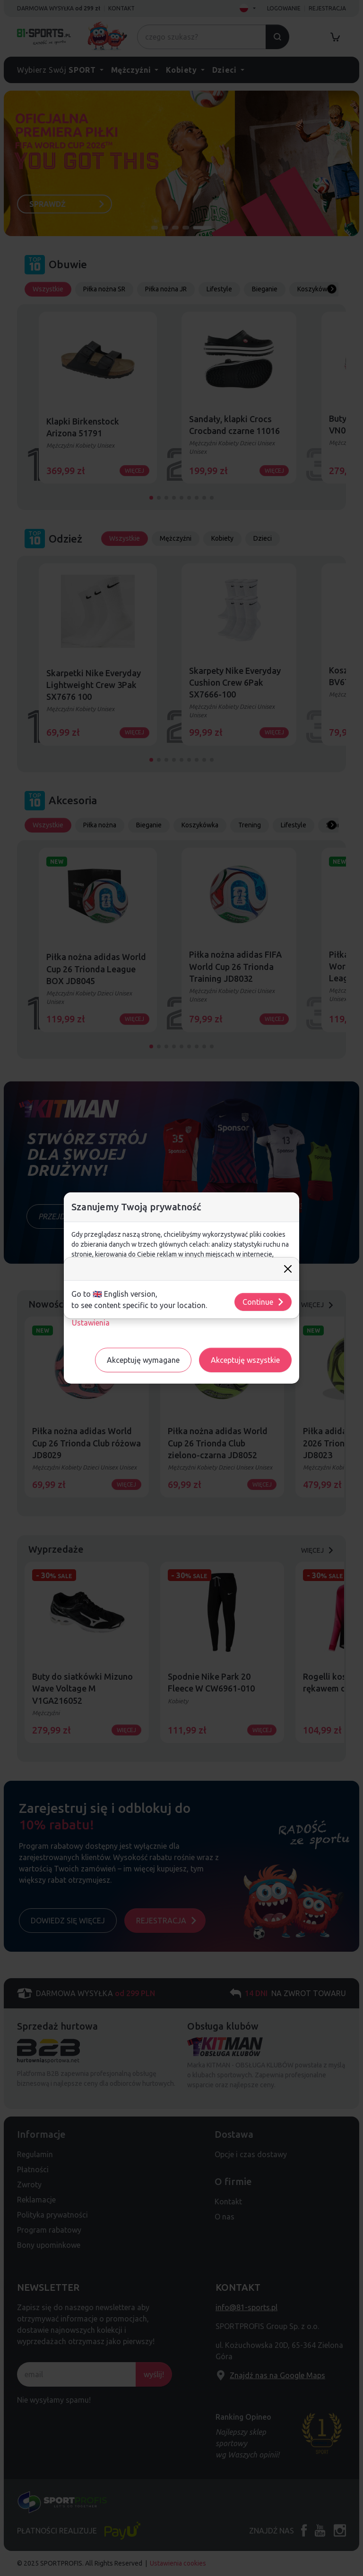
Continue (263, 1302)
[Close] (287, 1268)
